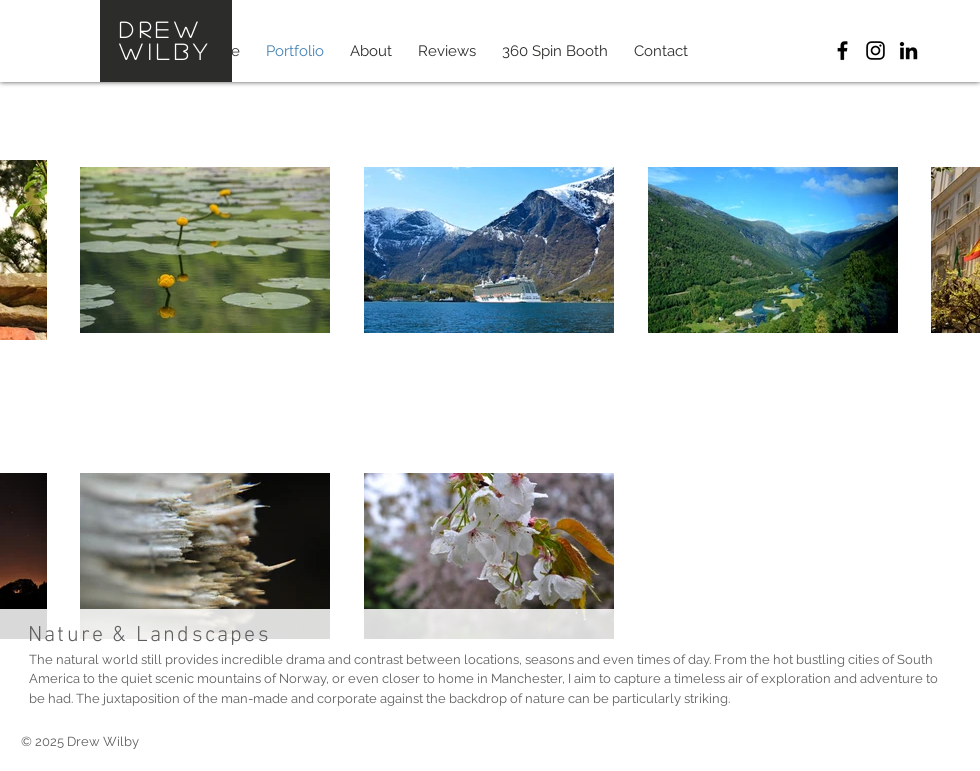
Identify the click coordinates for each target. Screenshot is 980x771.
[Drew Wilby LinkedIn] (908, 50)
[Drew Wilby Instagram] (875, 50)
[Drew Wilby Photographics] (842, 50)
